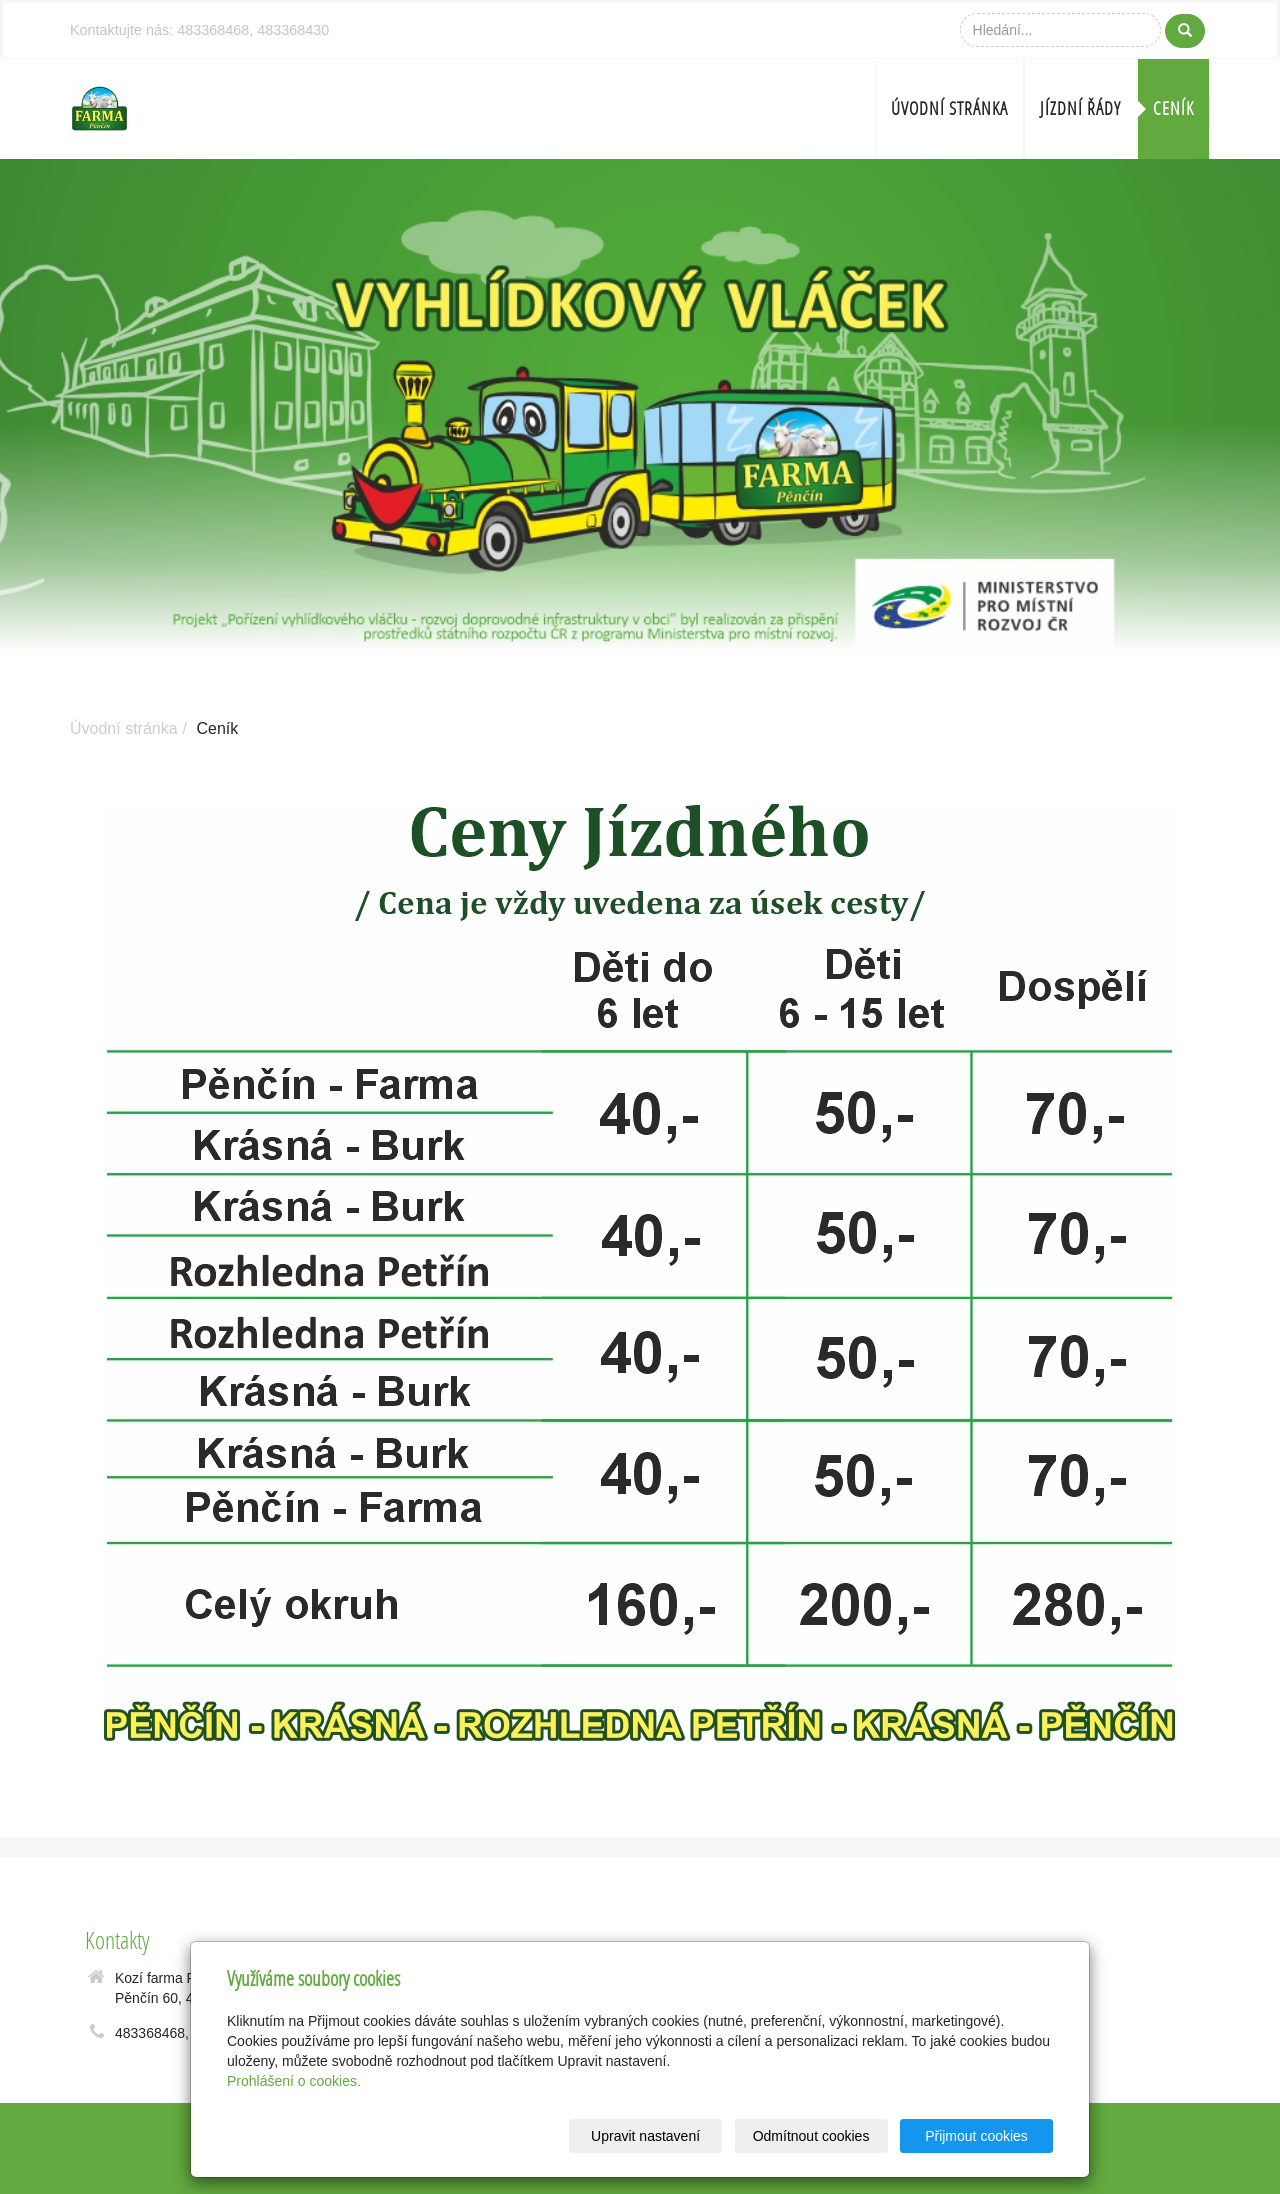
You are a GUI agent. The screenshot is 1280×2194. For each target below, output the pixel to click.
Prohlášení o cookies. (294, 2081)
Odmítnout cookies (811, 2136)
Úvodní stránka (949, 108)
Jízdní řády (1080, 108)
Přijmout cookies (976, 2136)
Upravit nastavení (645, 2136)
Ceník (1173, 108)
